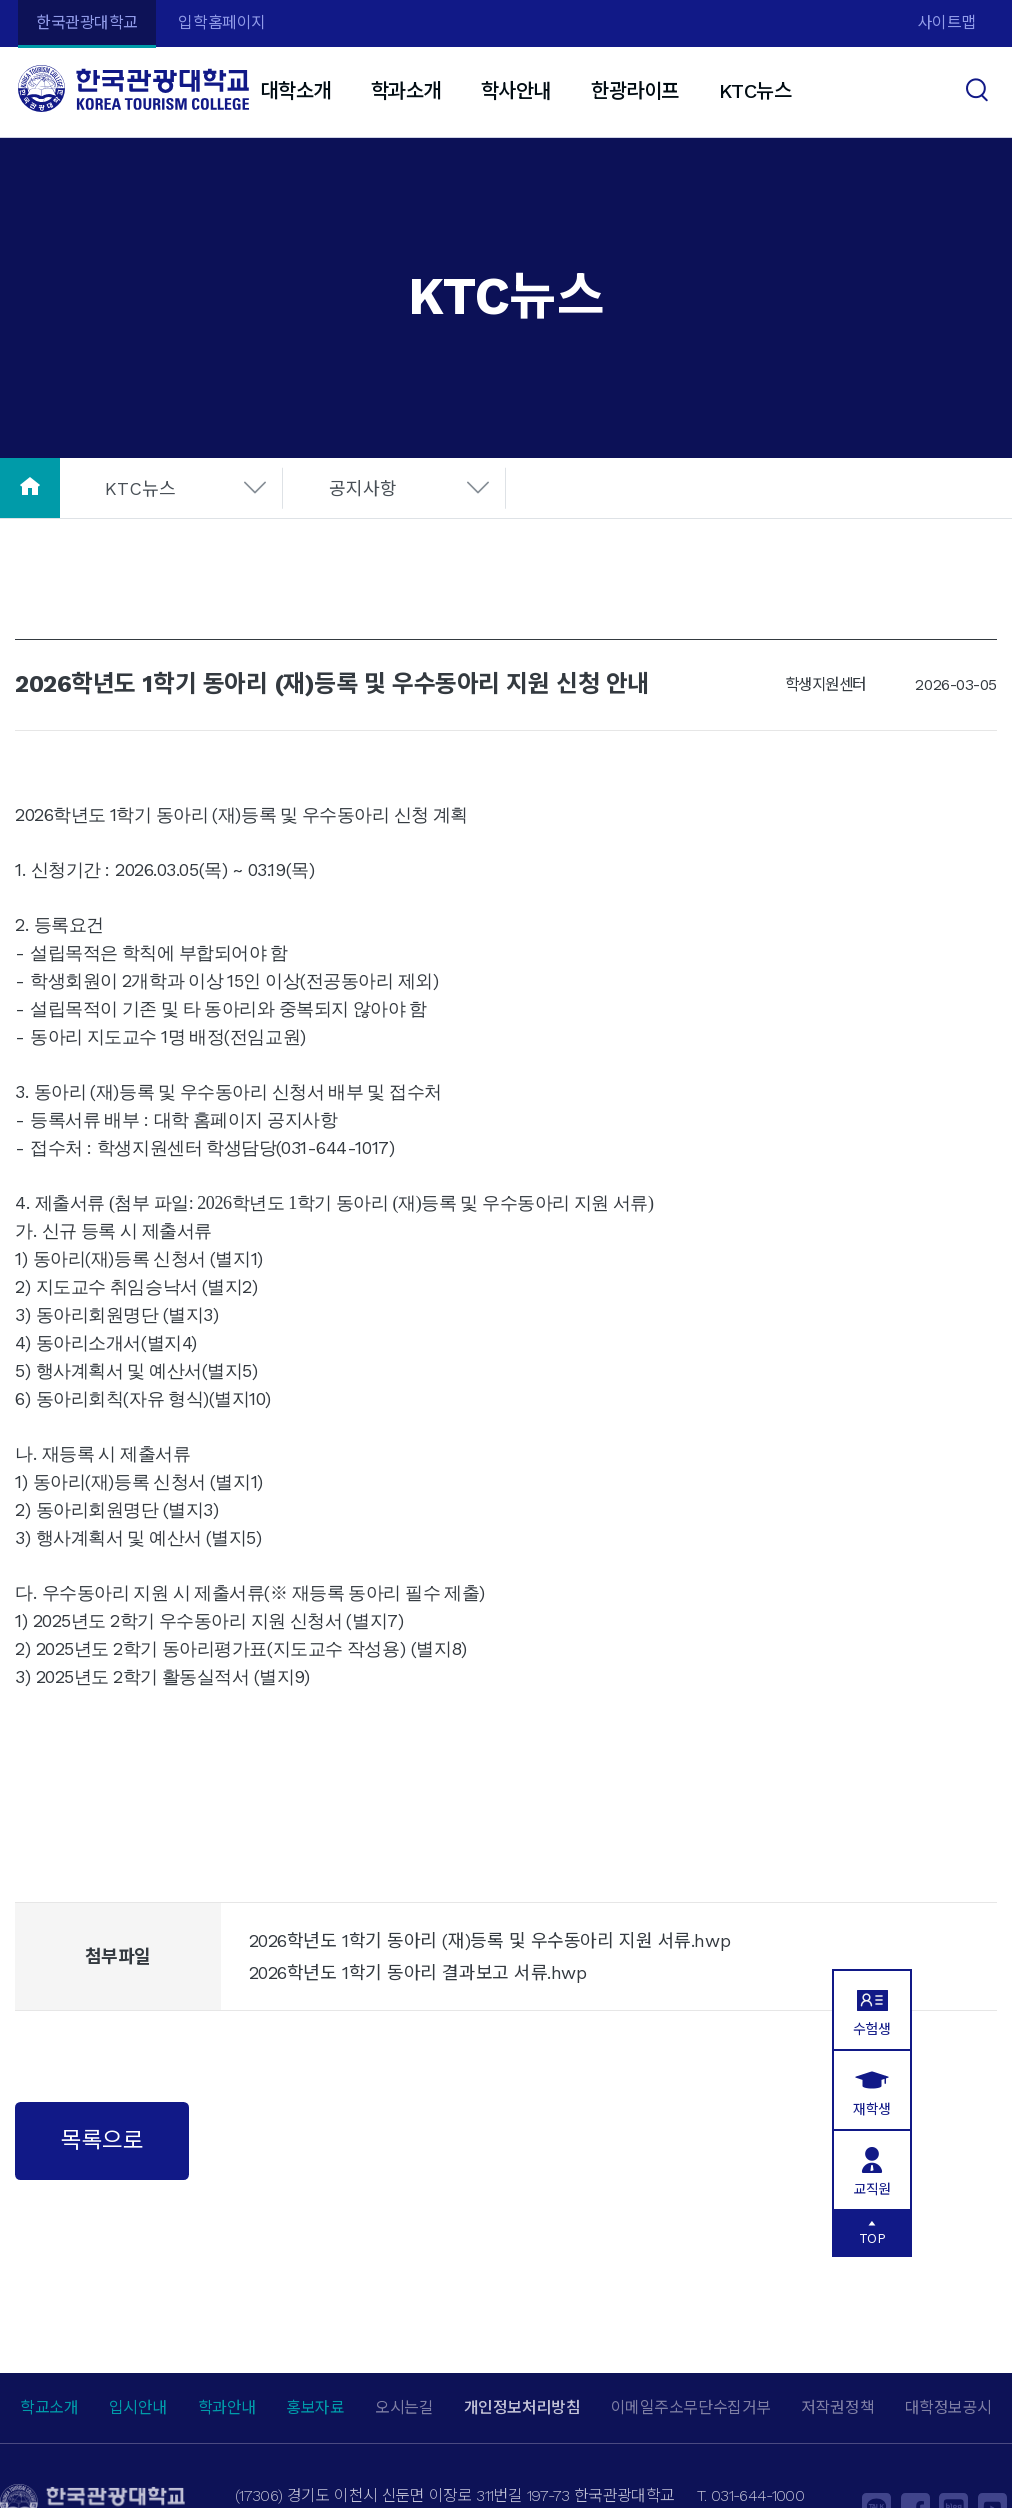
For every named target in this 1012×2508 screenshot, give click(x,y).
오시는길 (404, 2407)
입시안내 (138, 2407)
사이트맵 (947, 22)
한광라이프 (635, 91)
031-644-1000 (757, 2495)
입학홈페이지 (221, 22)
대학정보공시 (948, 2407)
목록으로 (102, 2140)
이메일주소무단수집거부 (691, 2407)
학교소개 (49, 2407)
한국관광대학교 (87, 22)
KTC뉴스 (755, 91)
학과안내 (227, 2407)
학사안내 (516, 91)
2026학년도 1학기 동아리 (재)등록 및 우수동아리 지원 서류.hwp (489, 1940)
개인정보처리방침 (522, 2407)
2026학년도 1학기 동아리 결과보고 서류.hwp (418, 1972)
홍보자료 (315, 2407)
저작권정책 (837, 2407)
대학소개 (295, 91)
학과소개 (406, 91)
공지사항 (363, 488)
